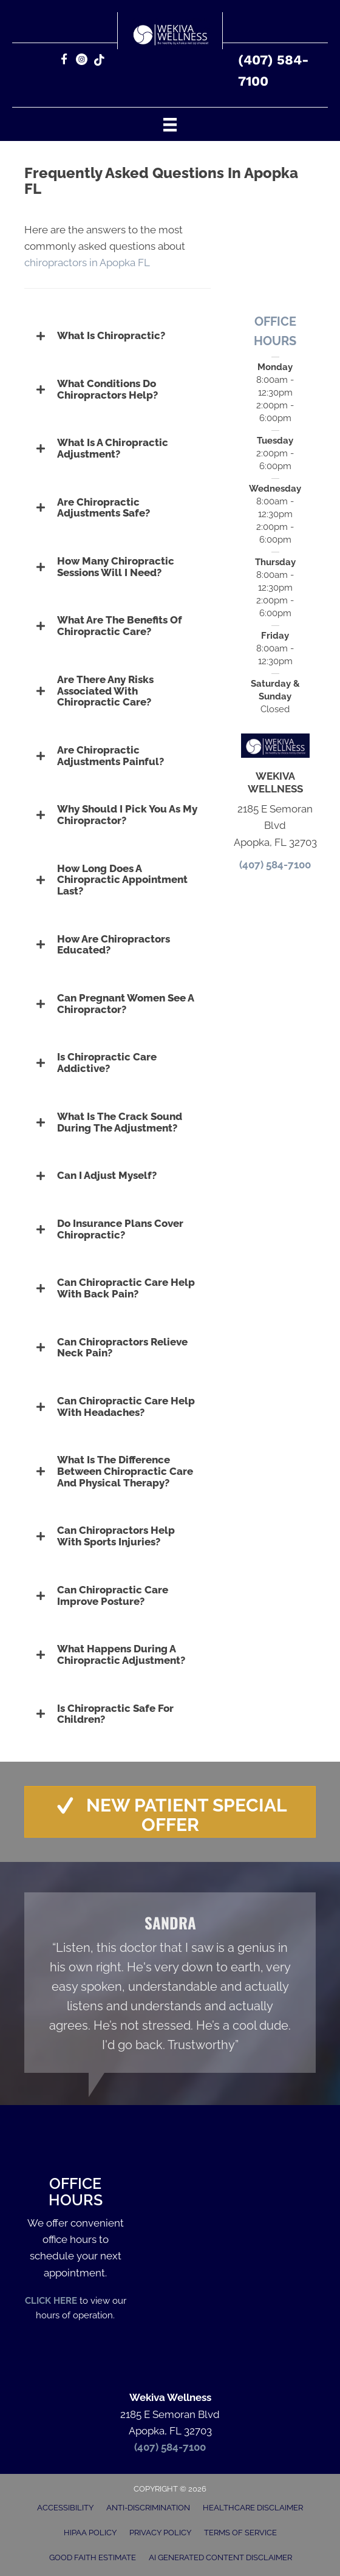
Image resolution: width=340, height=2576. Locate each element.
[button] (117, 336)
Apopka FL (126, 262)
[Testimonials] (170, 1982)
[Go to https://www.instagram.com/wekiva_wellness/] (81, 61)
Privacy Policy (160, 2532)
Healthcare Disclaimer (253, 2507)
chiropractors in (62, 262)
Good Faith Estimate (92, 2557)
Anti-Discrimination (148, 2507)
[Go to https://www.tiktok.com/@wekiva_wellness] (99, 61)
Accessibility (65, 2507)
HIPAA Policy (90, 2532)
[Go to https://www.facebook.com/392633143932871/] (64, 61)
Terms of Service (240, 2532)
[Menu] (170, 124)
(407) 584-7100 (275, 865)
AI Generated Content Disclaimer (220, 2557)
